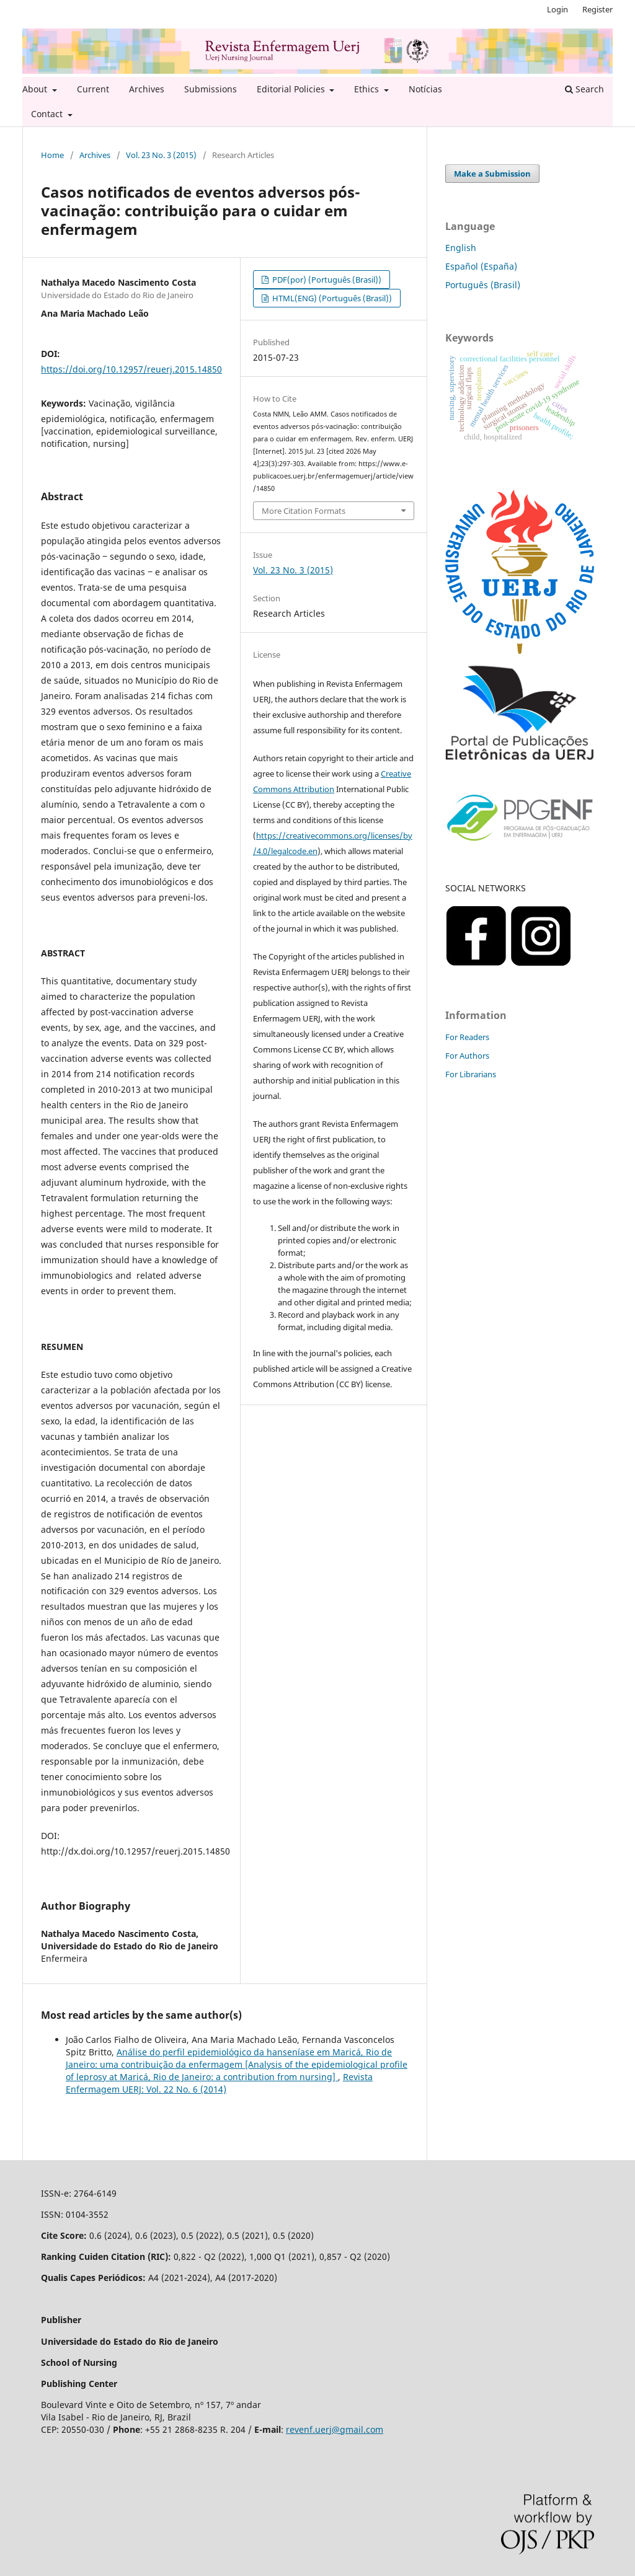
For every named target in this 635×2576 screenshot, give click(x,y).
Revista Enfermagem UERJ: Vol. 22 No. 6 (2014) (219, 2083)
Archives (146, 89)
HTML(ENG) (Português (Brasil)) (331, 298)
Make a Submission (492, 173)
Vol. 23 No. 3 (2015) (161, 155)
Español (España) (481, 266)
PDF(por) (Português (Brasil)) (325, 279)
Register (597, 9)
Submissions (210, 89)
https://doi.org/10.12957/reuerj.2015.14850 (131, 369)
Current (93, 89)
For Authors (467, 1055)
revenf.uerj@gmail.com (334, 2429)
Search (584, 89)
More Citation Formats (303, 510)
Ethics (367, 89)
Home (52, 155)
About (36, 89)
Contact (48, 114)
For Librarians (470, 1074)
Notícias (425, 89)
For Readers (467, 1037)
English (460, 248)
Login (557, 9)
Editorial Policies (292, 89)
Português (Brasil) (482, 285)
